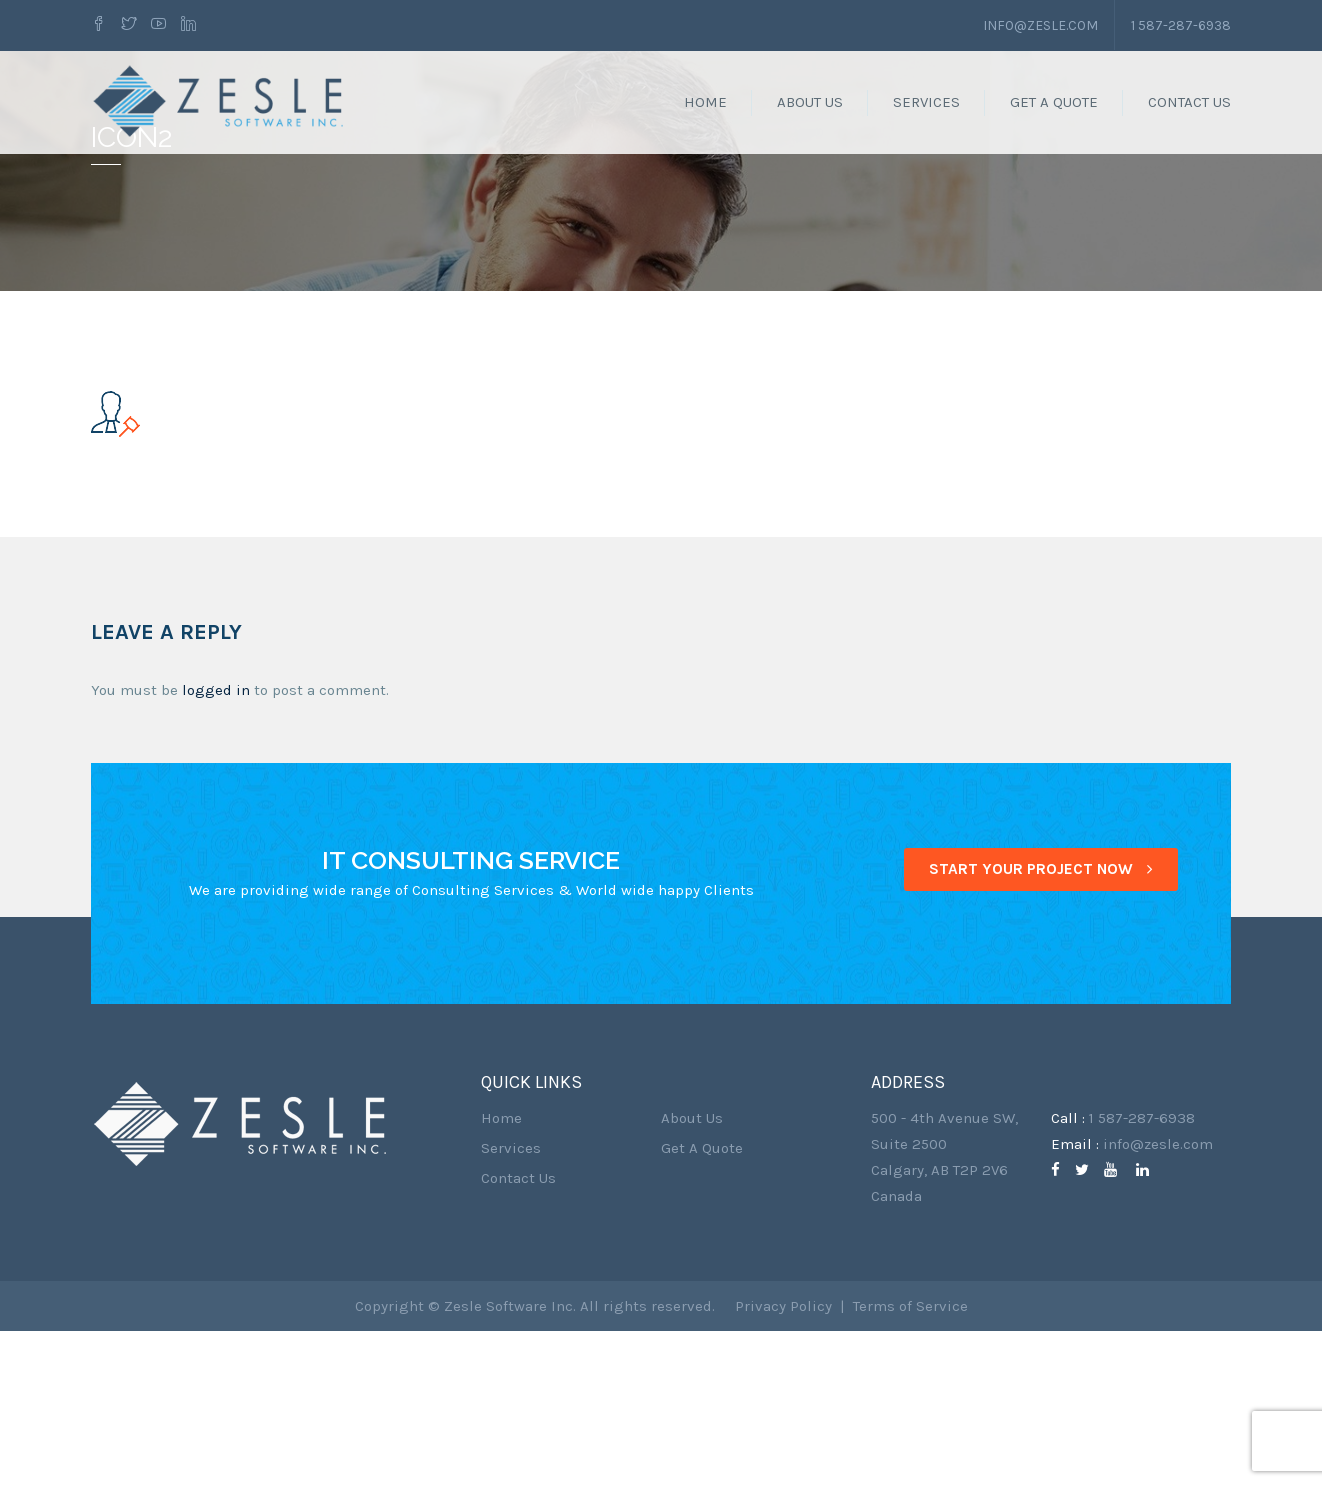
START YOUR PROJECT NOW (1041, 1023)
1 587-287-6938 (1180, 24)
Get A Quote (1054, 102)
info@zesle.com (1038, 24)
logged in (216, 844)
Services (926, 102)
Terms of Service (910, 1460)
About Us (810, 102)
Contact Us (1189, 102)
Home (705, 102)
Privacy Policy (783, 1460)
